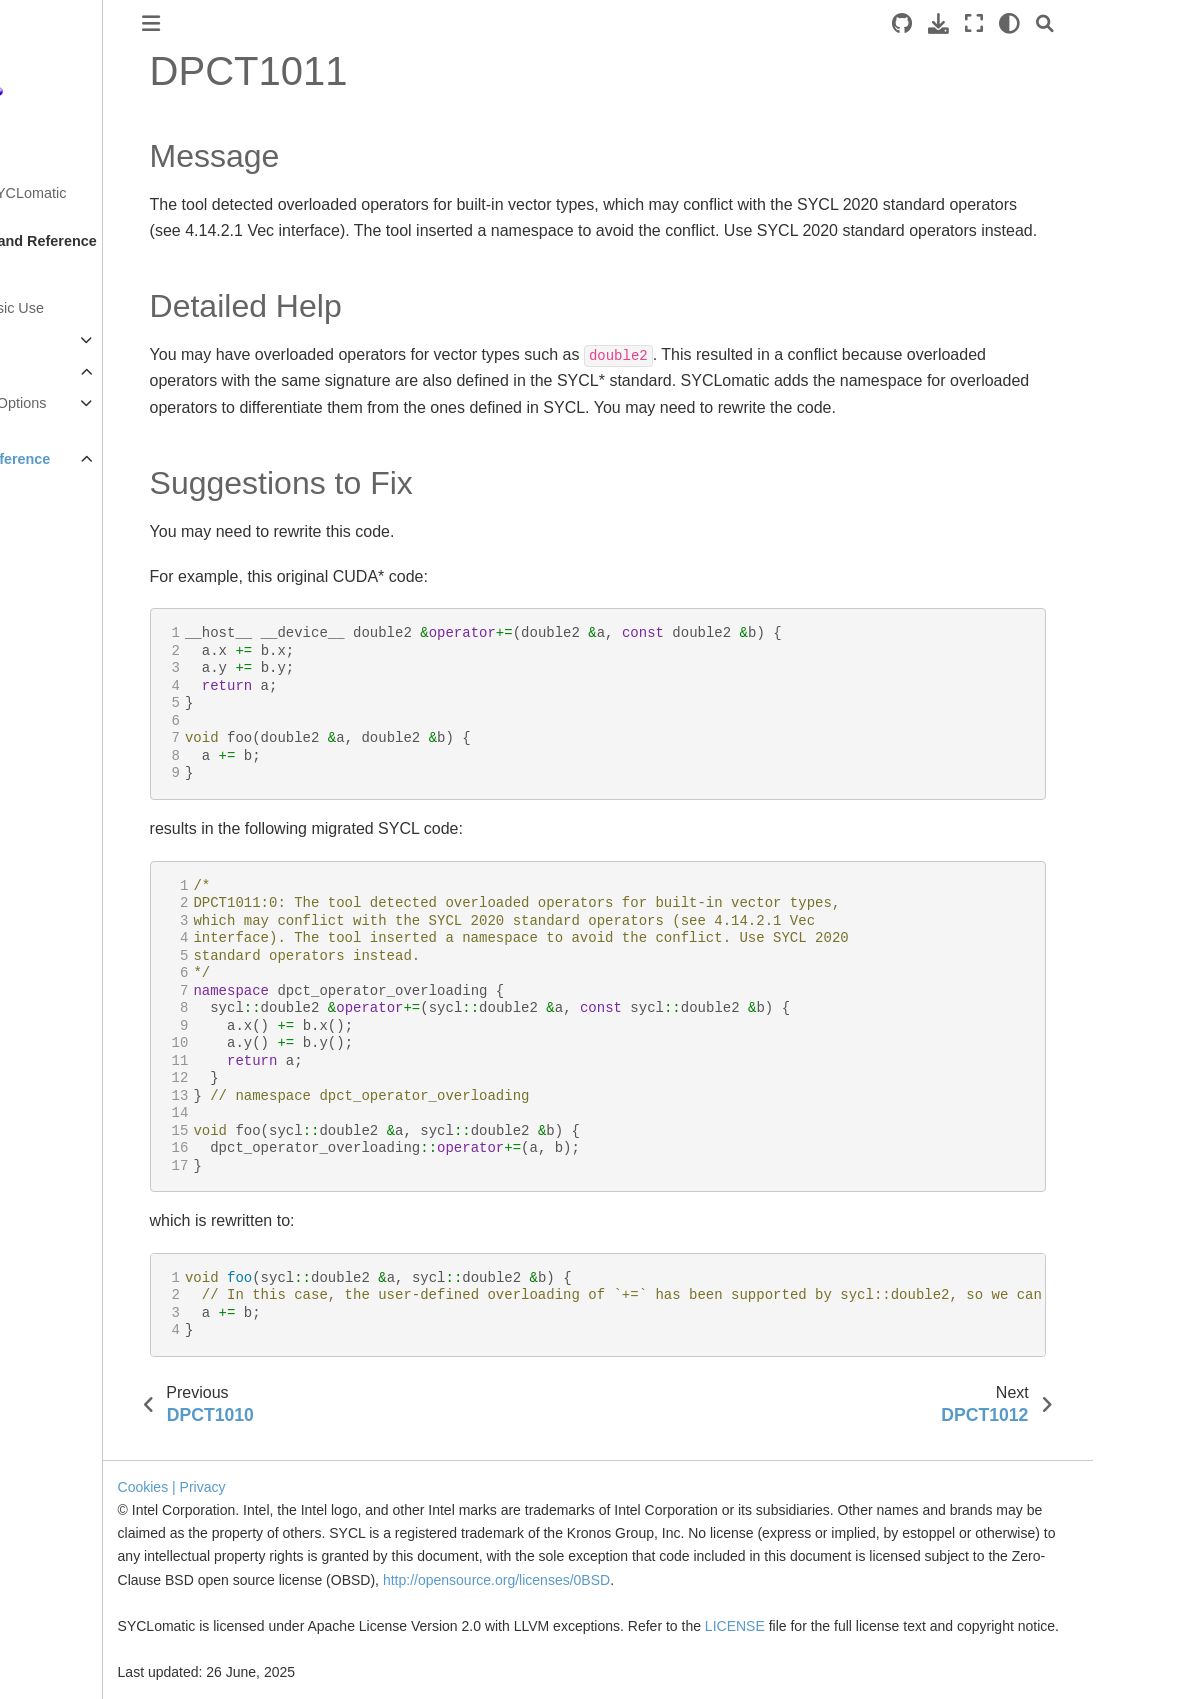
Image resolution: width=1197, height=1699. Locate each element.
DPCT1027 (83, 1348)
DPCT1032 (83, 1507)
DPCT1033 (83, 1539)
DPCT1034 (83, 1571)
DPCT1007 (83, 713)
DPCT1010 (83, 808)
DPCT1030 (83, 1444)
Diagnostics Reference (109, 459)
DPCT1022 (83, 1190)
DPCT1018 (83, 1062)
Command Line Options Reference (107, 415)
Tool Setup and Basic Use (98, 308)
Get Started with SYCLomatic (109, 193)
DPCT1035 (83, 1602)
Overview (46, 276)
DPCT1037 (83, 1666)
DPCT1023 (83, 1221)
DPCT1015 (83, 967)
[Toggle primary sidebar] (272, 23)
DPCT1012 (83, 872)
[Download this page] (1057, 23)
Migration (45, 340)
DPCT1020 (83, 1126)
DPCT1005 (83, 649)
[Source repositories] (1021, 23)
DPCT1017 (83, 1031)
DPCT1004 (83, 618)
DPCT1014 (83, 935)
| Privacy (335, 1464)
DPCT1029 (83, 1412)
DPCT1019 (83, 1094)
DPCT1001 (83, 522)
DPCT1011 (83, 840)
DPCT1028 (83, 1380)
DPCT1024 (83, 1253)
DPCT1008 (83, 745)
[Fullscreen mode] (1093, 23)
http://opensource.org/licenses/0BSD (753, 1556)
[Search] (1164, 23)
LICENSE (874, 1603)
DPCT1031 (83, 1475)
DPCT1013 (83, 904)
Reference (51, 372)
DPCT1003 (83, 586)
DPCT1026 (83, 1317)
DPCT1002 (83, 554)
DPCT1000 (83, 491)
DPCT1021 (83, 1158)
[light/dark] (1128, 23)
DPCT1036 (83, 1634)
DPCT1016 (83, 999)
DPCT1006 (83, 681)
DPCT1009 (83, 777)
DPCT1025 (83, 1285)
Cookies (279, 1464)
